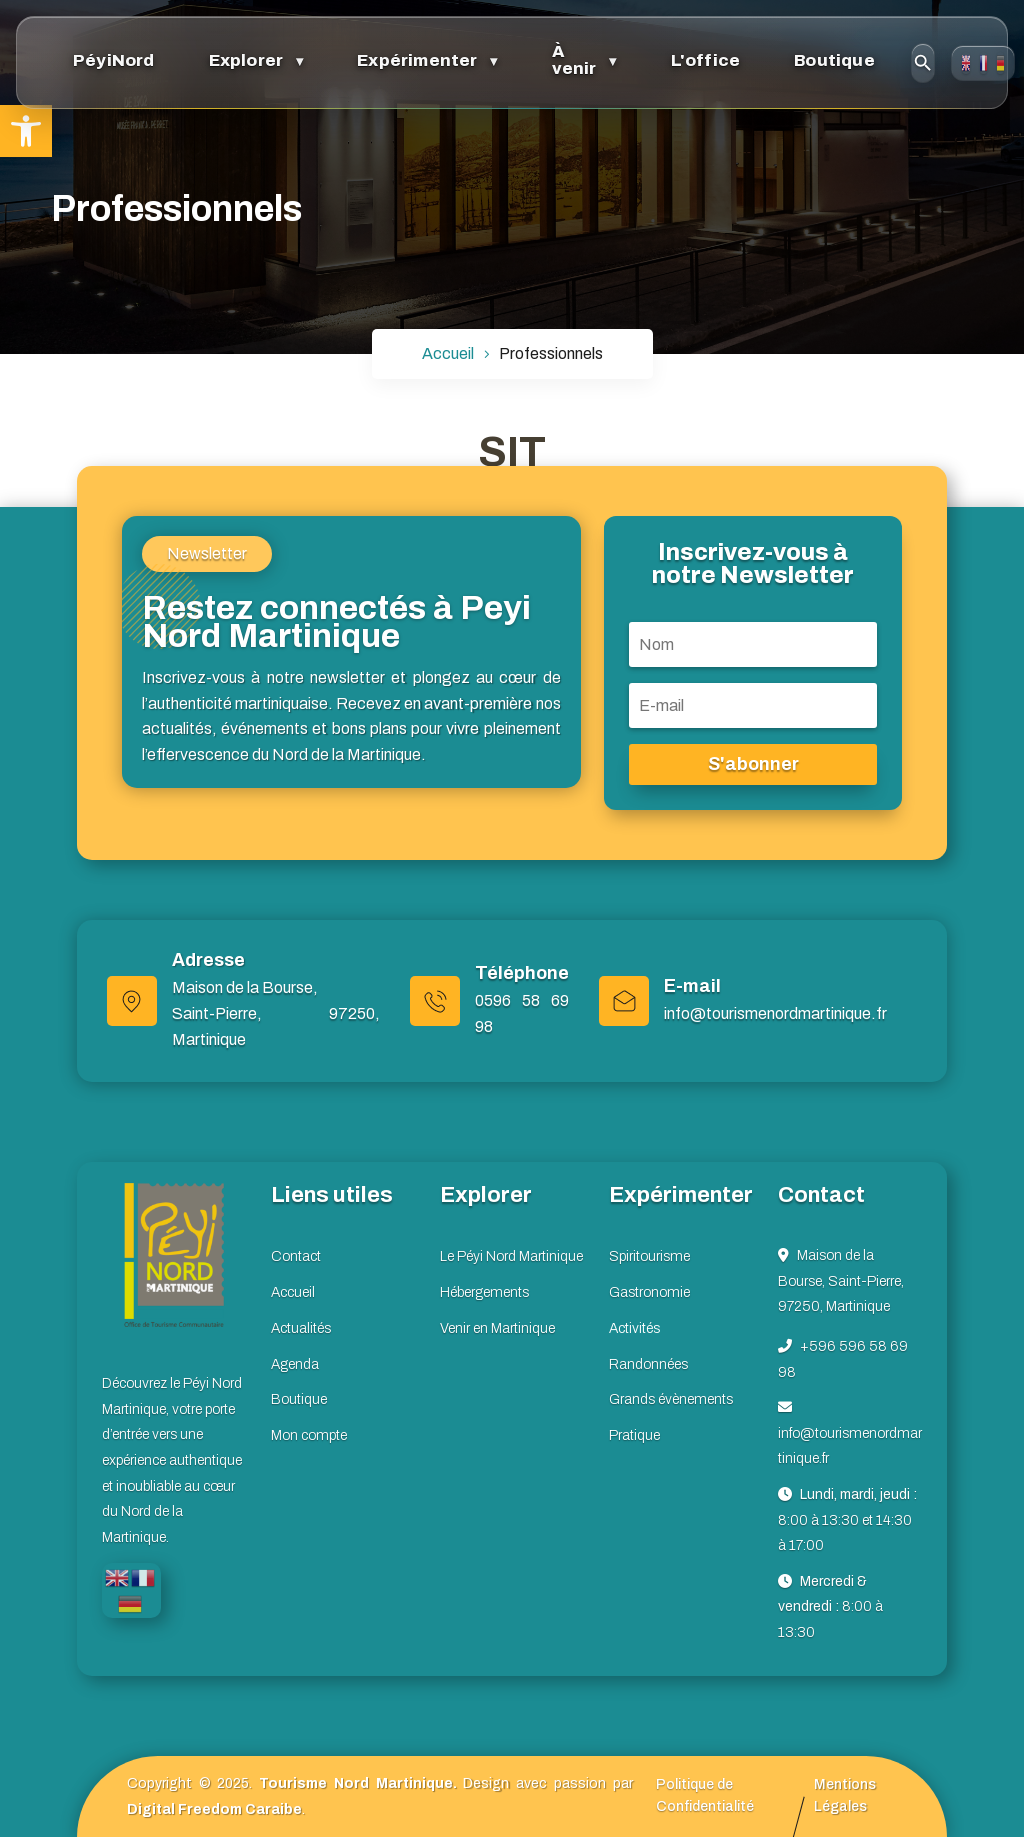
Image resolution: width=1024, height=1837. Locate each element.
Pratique (634, 1435)
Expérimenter (368, 58)
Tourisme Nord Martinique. (358, 1783)
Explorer (217, 58)
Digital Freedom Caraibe (214, 1809)
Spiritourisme (649, 1256)
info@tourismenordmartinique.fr (775, 1013)
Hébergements (484, 1292)
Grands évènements (671, 1399)
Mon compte (309, 1435)
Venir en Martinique (497, 1328)
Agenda (295, 1364)
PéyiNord (104, 58)
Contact (963, 60)
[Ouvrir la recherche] (806, 60)
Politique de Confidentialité (705, 1795)
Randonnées (648, 1364)
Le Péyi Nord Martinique (511, 1256)
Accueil (293, 1292)
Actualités (301, 1328)
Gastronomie (649, 1292)
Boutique (728, 58)
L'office (619, 58)
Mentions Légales (845, 1795)
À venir (506, 58)
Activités (634, 1328)
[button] (26, 131)
